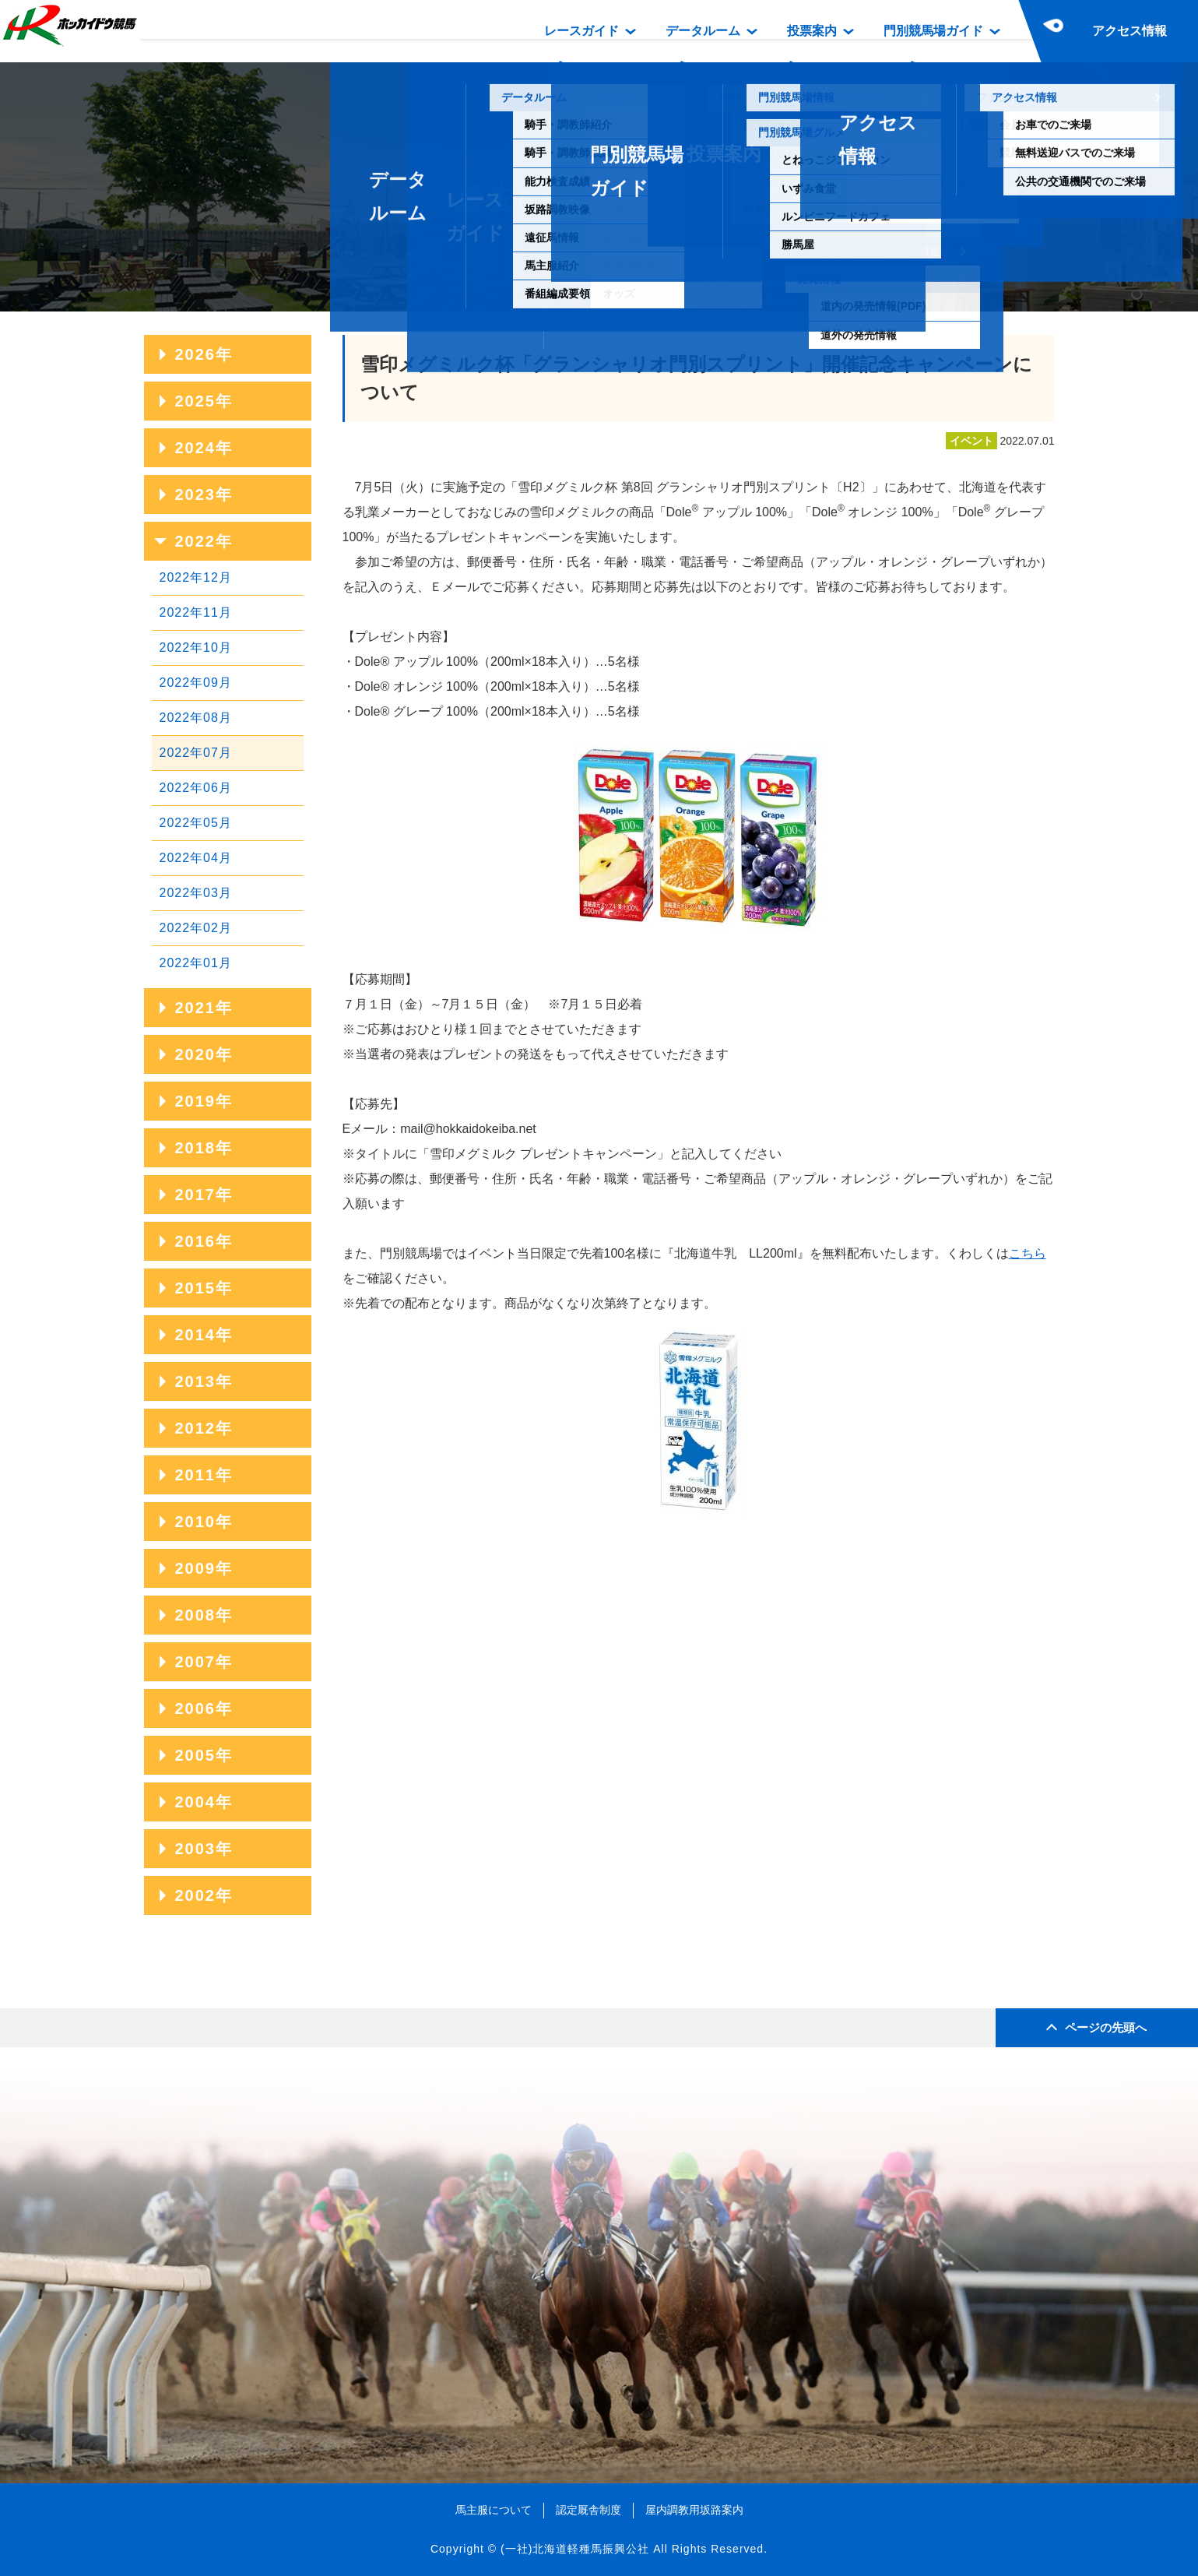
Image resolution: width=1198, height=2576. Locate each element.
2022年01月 (196, 963)
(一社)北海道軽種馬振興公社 (575, 2549)
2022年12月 (196, 577)
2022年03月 (196, 892)
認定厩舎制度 (588, 2510)
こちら (1027, 1253)
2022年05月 (196, 822)
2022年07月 (196, 752)
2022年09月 (196, 682)
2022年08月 (196, 717)
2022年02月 (196, 927)
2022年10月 (196, 647)
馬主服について (493, 2510)
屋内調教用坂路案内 (694, 2510)
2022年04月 (196, 857)
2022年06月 (196, 787)
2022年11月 (196, 612)
